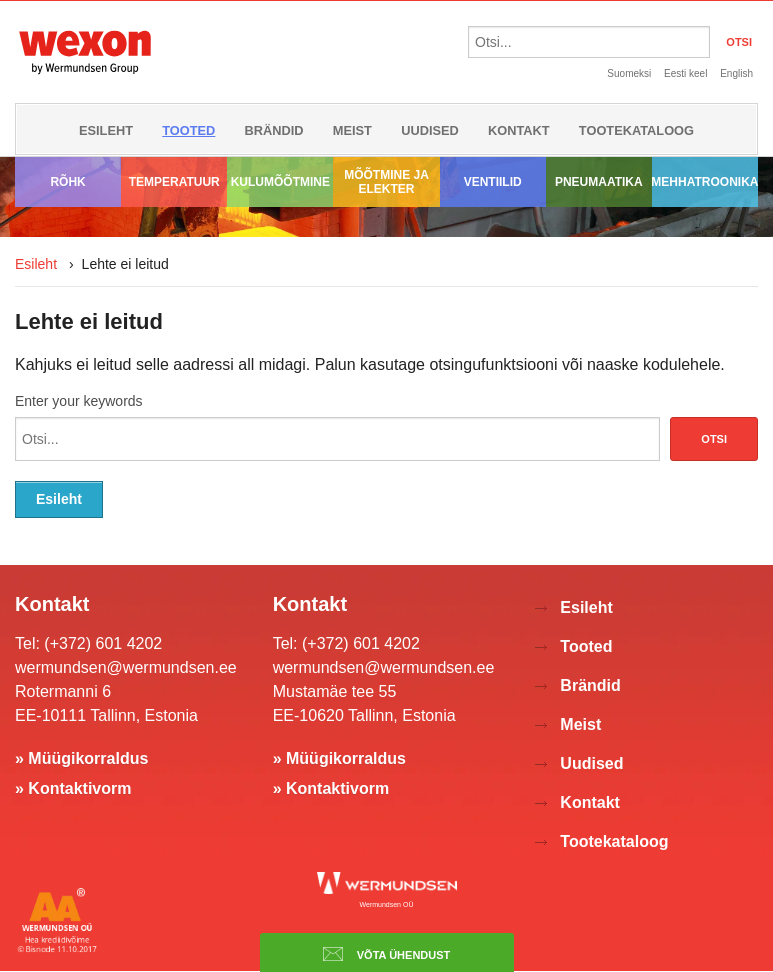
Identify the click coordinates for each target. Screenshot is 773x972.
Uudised (430, 130)
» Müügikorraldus (81, 758)
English (736, 73)
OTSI (739, 42)
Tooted (188, 130)
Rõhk (67, 182)
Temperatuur (174, 182)
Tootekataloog (636, 130)
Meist (352, 130)
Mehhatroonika (705, 182)
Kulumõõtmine (280, 182)
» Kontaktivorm (73, 788)
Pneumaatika (599, 182)
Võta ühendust (387, 954)
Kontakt (519, 130)
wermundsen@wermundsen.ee (126, 667)
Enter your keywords (79, 401)
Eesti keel (685, 73)
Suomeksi (629, 73)
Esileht (106, 130)
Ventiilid (493, 182)
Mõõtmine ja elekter (386, 182)
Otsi (714, 439)
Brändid (274, 130)
